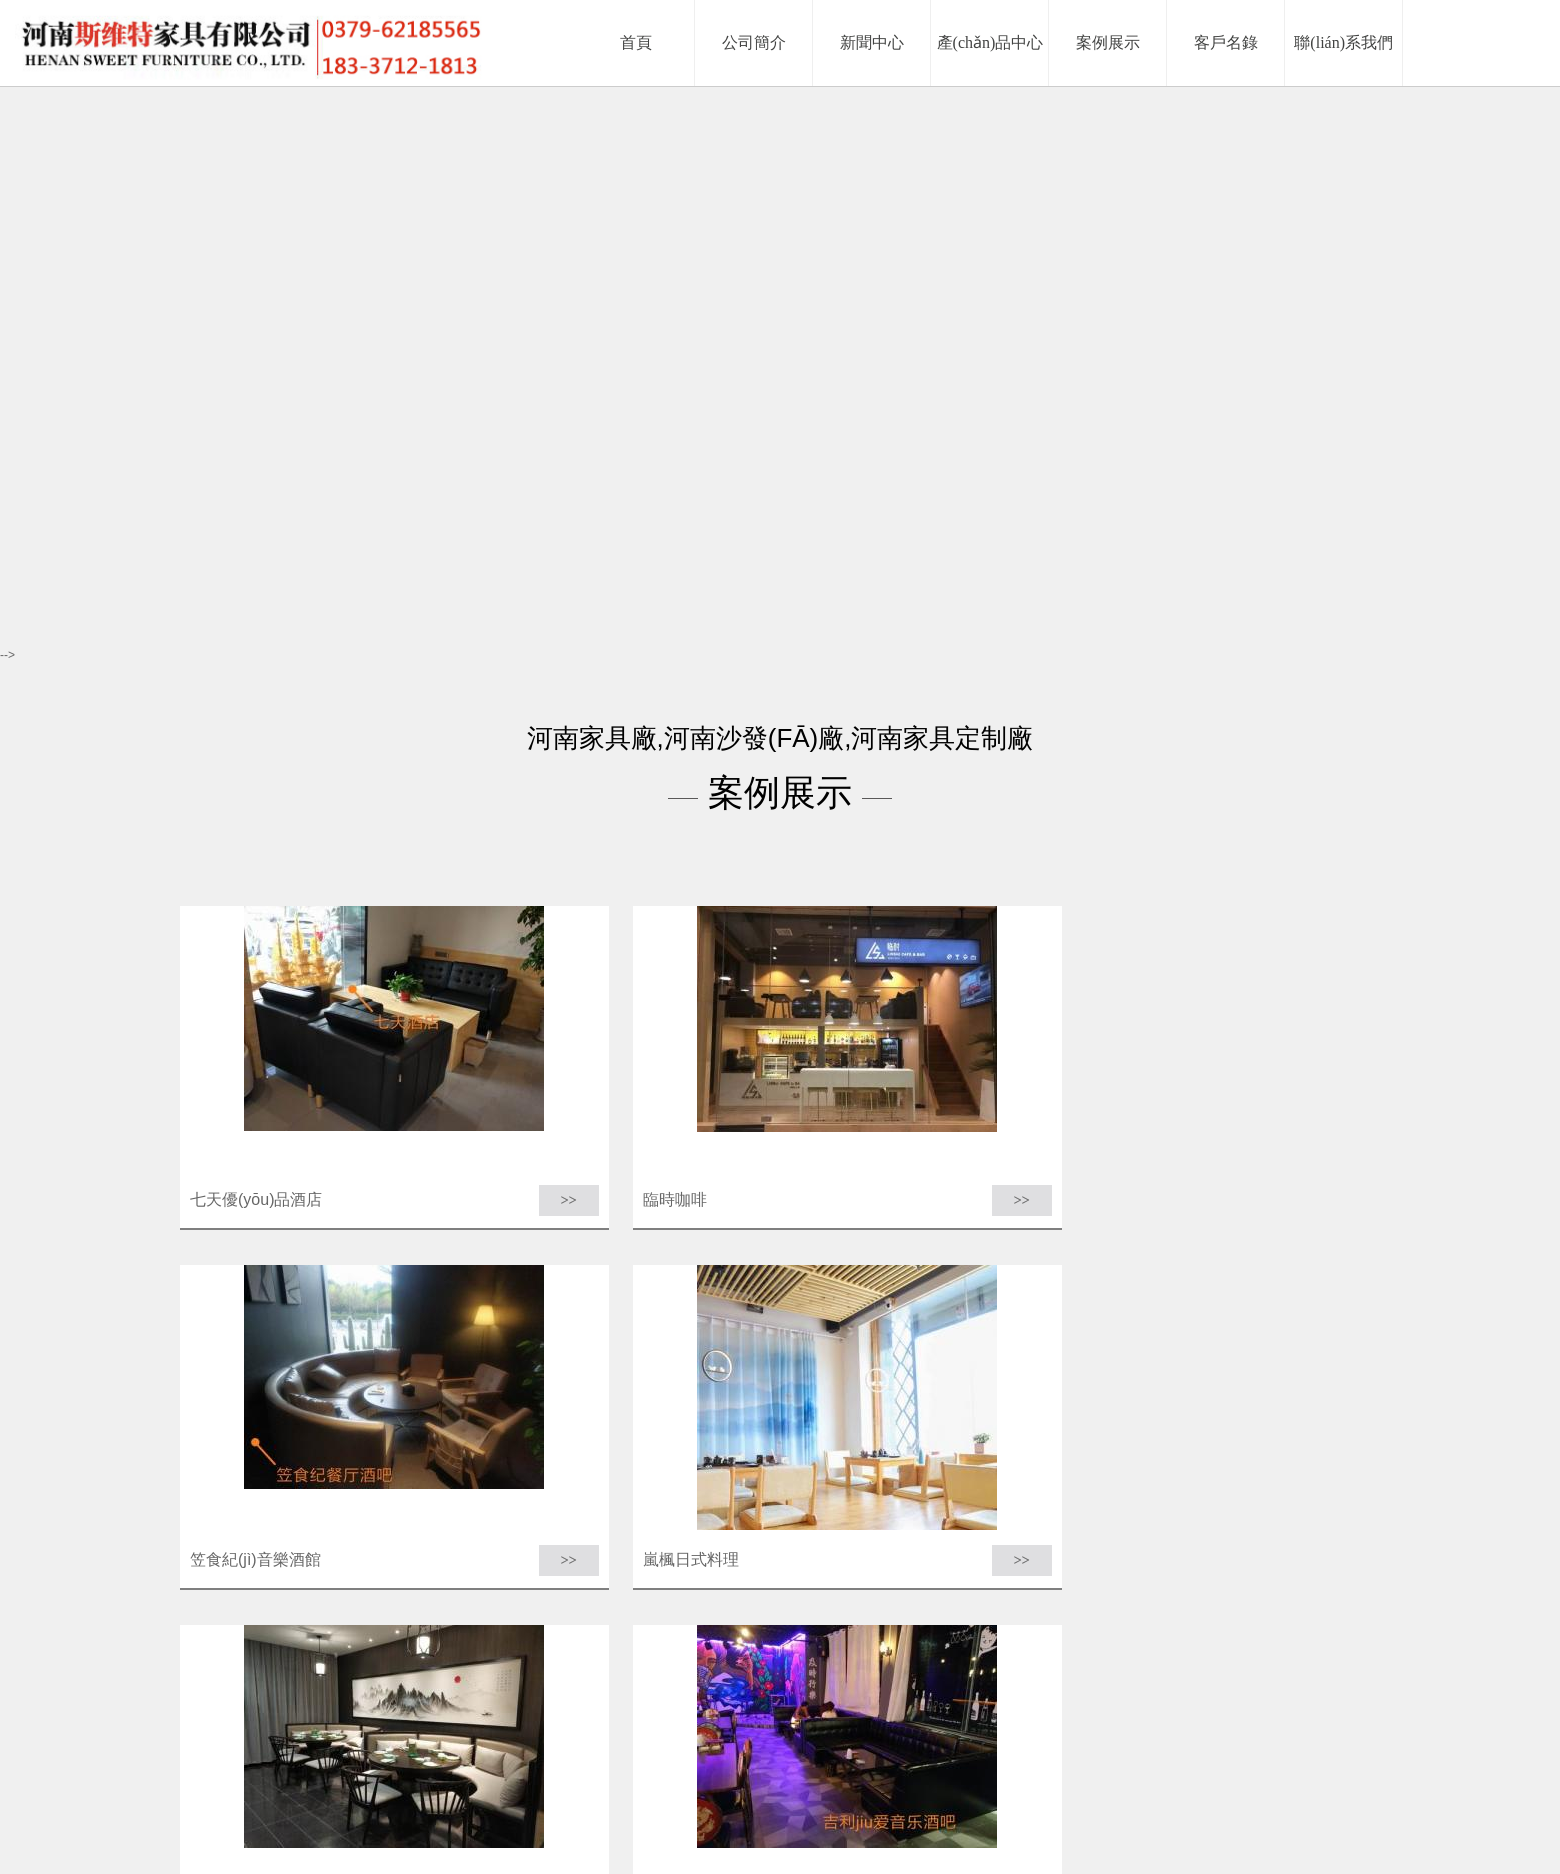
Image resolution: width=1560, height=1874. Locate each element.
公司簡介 (658, 1821)
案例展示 (874, 1821)
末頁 (779, 1655)
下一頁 (735, 1655)
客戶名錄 (934, 1821)
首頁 (540, 1655)
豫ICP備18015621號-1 (1010, 1846)
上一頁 (584, 1655)
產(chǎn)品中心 (796, 1821)
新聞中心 (717, 1821)
